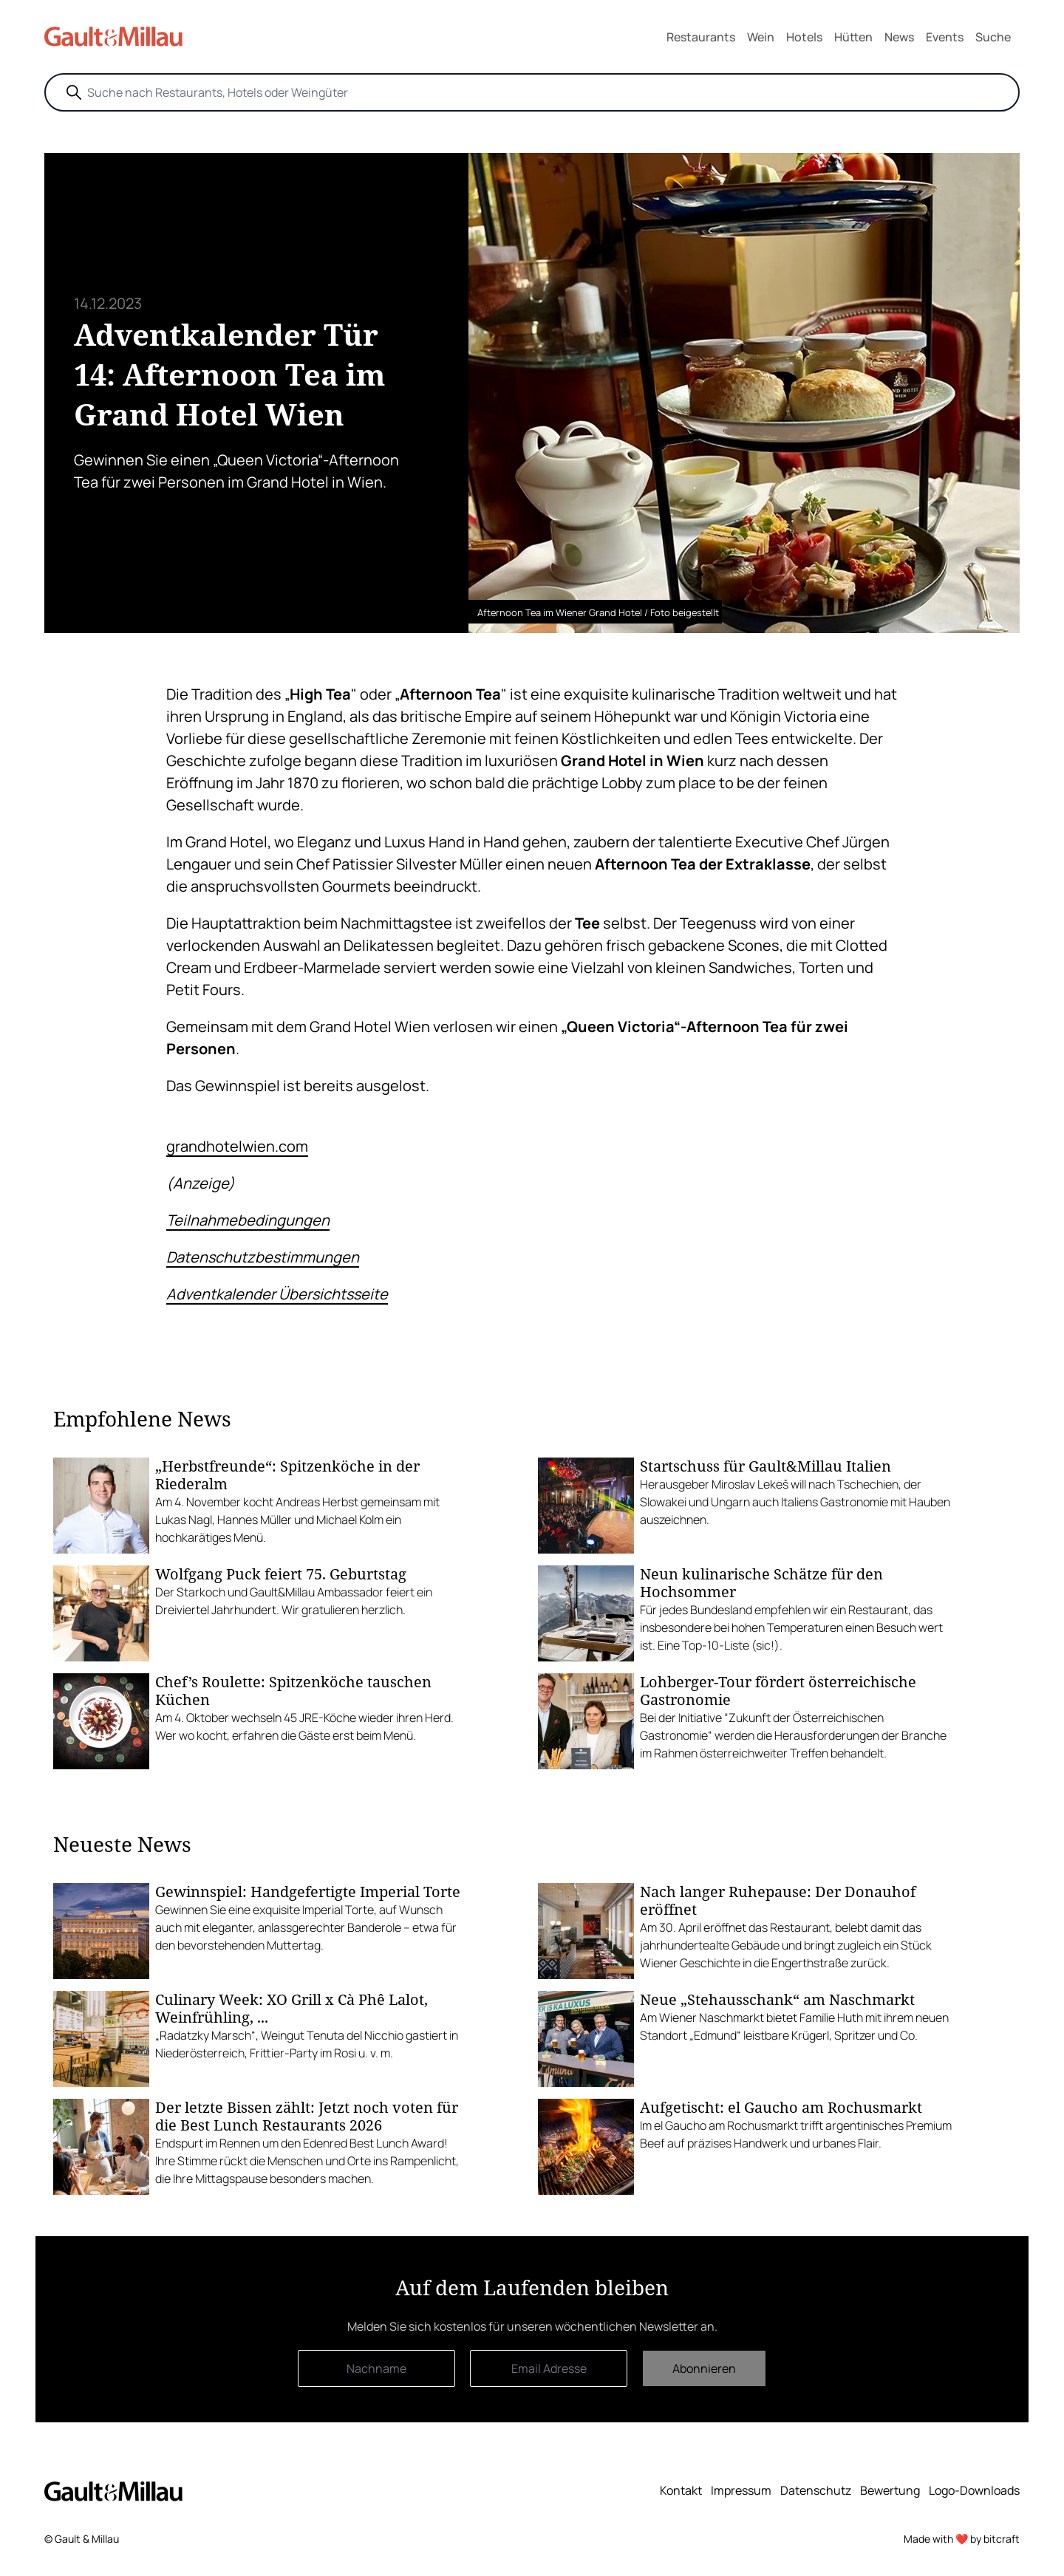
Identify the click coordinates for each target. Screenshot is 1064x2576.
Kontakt (681, 2490)
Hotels (804, 37)
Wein (760, 37)
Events (945, 37)
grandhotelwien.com (237, 1146)
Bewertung (890, 2490)
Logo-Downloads (974, 2490)
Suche (993, 37)
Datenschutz (815, 2490)
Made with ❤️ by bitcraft (962, 2539)
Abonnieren (704, 2368)
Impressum (741, 2490)
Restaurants (700, 37)
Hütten (853, 37)
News (899, 37)
